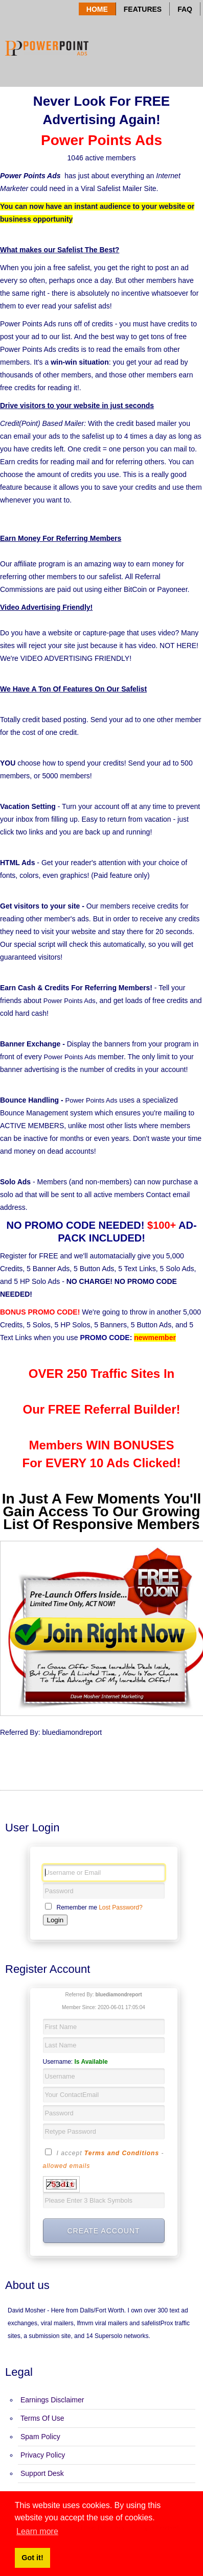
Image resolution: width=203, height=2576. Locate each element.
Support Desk (42, 2473)
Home (97, 9)
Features (143, 9)
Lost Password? (120, 1907)
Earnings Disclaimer (52, 2400)
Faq (184, 9)
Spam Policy (40, 2436)
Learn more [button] (37, 2531)
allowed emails (67, 2165)
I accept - (103, 2159)
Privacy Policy (42, 2455)
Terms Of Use (42, 2418)
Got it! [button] (32, 2558)
